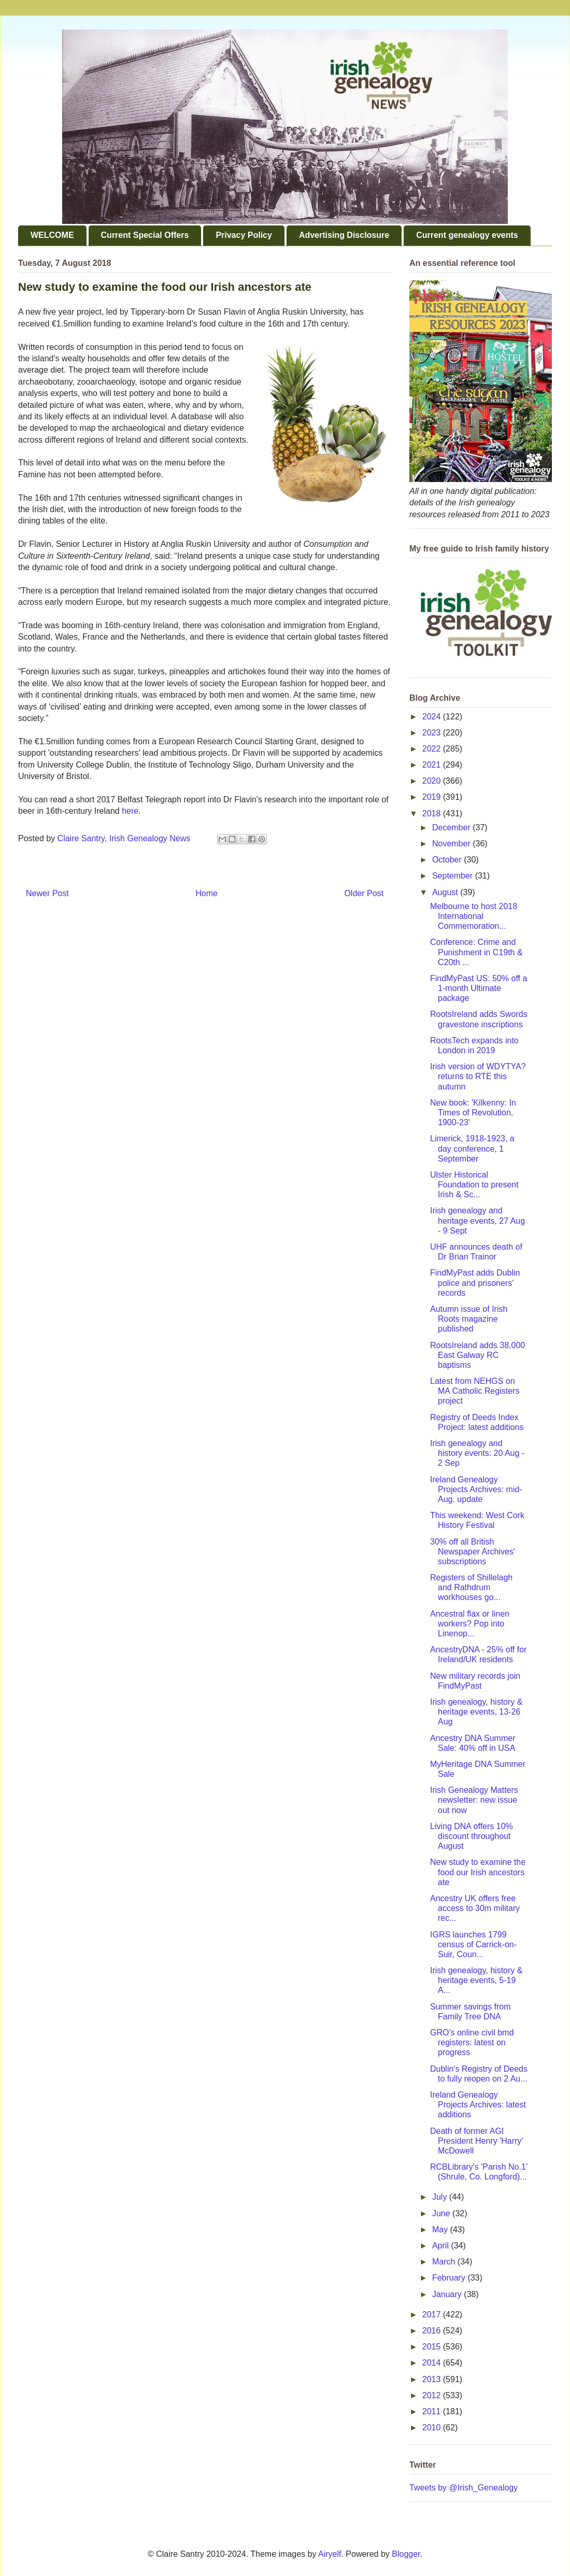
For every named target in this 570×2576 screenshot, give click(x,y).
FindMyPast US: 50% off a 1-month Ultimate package (478, 988)
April (441, 2245)
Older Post (363, 893)
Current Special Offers (145, 235)
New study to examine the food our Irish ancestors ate (477, 1872)
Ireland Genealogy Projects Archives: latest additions (478, 2104)
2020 (432, 780)
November (452, 843)
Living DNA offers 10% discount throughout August (471, 1836)
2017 (432, 2314)
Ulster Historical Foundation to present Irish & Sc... (474, 1184)
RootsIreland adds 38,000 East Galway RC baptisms (477, 1355)
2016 (432, 2330)
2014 (432, 2362)
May (441, 2229)
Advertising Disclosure (344, 235)
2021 (432, 764)
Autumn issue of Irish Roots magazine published (468, 1319)
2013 (432, 2379)
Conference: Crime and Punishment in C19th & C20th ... (476, 952)
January (448, 2294)
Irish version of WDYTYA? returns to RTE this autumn (478, 1076)
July (440, 2196)
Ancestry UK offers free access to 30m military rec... (475, 1908)
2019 (432, 796)
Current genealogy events (467, 235)
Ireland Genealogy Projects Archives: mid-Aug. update (476, 1489)
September (453, 875)
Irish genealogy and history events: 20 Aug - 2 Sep (477, 1453)
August (446, 892)
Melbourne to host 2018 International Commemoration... (473, 916)
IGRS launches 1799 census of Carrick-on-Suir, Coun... (473, 1944)
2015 (432, 2346)
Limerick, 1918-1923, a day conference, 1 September (472, 1148)
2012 (432, 2395)
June (442, 2213)
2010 (432, 2427)
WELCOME (52, 235)
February (449, 2277)
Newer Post (47, 893)
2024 (432, 716)
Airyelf (329, 2554)
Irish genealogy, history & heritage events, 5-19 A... (476, 1980)
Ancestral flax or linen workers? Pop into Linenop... (469, 1623)
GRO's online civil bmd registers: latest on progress (472, 2042)
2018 (432, 813)
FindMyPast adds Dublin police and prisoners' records (475, 1282)
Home (206, 893)
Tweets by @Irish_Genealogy (463, 2487)
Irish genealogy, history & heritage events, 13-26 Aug (476, 1711)
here (130, 810)
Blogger (406, 2554)
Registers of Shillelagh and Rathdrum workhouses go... (471, 1587)
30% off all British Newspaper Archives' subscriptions (472, 1551)
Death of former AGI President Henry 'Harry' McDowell (476, 2141)
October (448, 859)
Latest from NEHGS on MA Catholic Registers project (474, 1391)
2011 (432, 2411)
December (452, 827)
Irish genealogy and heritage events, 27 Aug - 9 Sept (477, 1220)
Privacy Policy (244, 235)
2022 (432, 748)
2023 (432, 732)
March (445, 2261)
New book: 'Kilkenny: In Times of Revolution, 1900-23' (473, 1112)
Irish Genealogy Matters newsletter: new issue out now (474, 1800)
